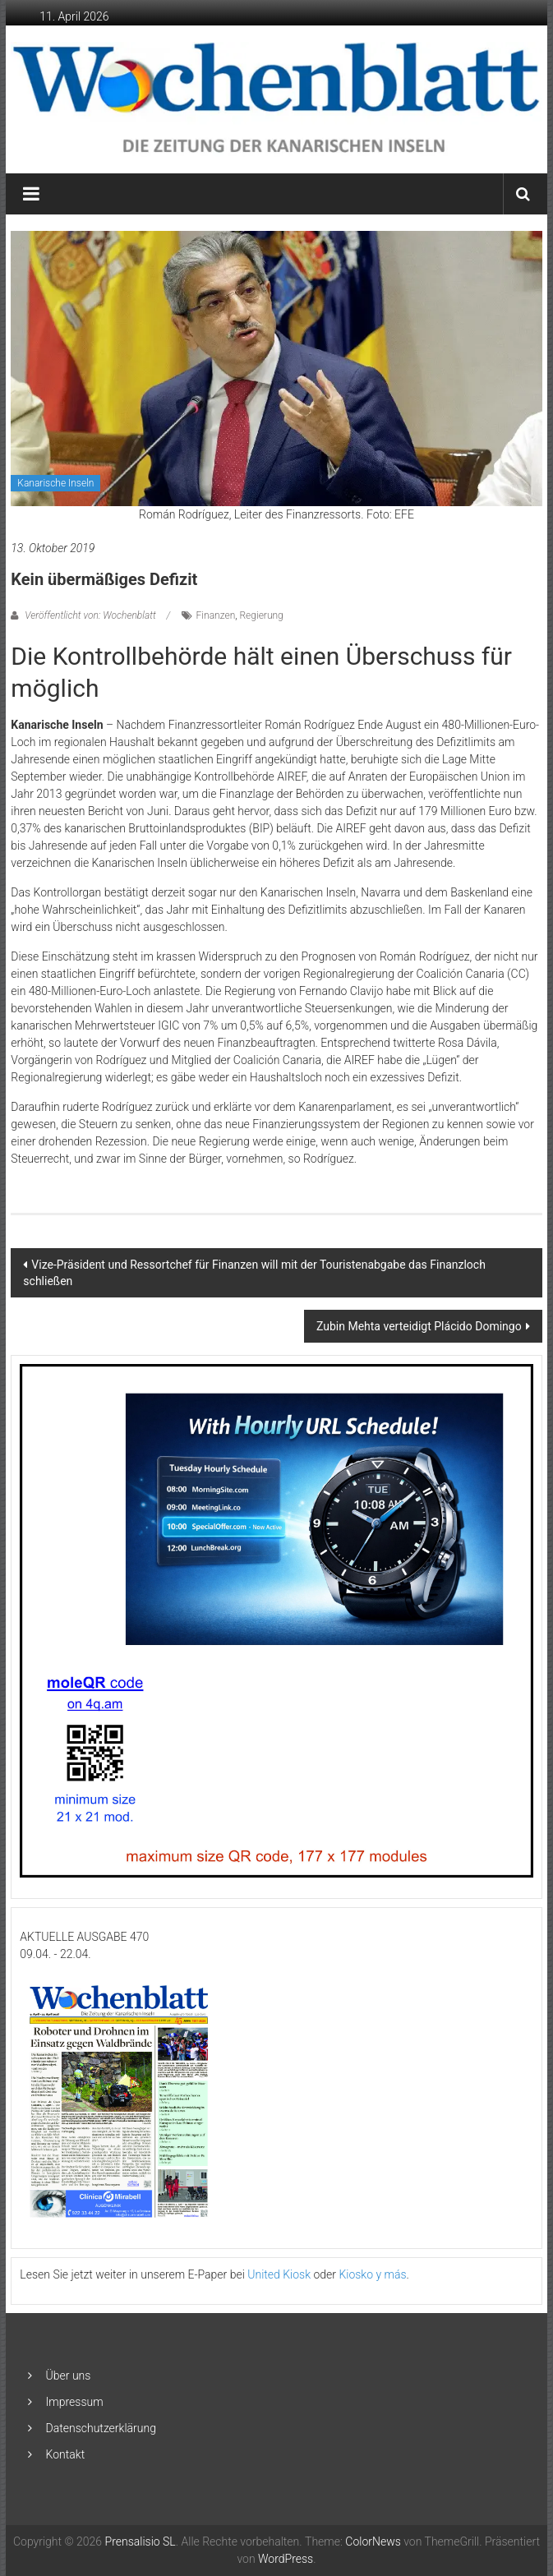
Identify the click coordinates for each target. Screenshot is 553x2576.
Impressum (75, 2401)
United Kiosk (279, 2274)
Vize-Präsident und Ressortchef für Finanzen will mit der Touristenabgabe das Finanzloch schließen (254, 1273)
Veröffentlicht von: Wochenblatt (90, 615)
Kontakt (65, 2454)
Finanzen (216, 615)
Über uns (68, 2375)
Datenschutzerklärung (101, 2428)
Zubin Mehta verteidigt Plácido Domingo (419, 1326)
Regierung (261, 615)
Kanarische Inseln (55, 483)
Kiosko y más (372, 2274)
